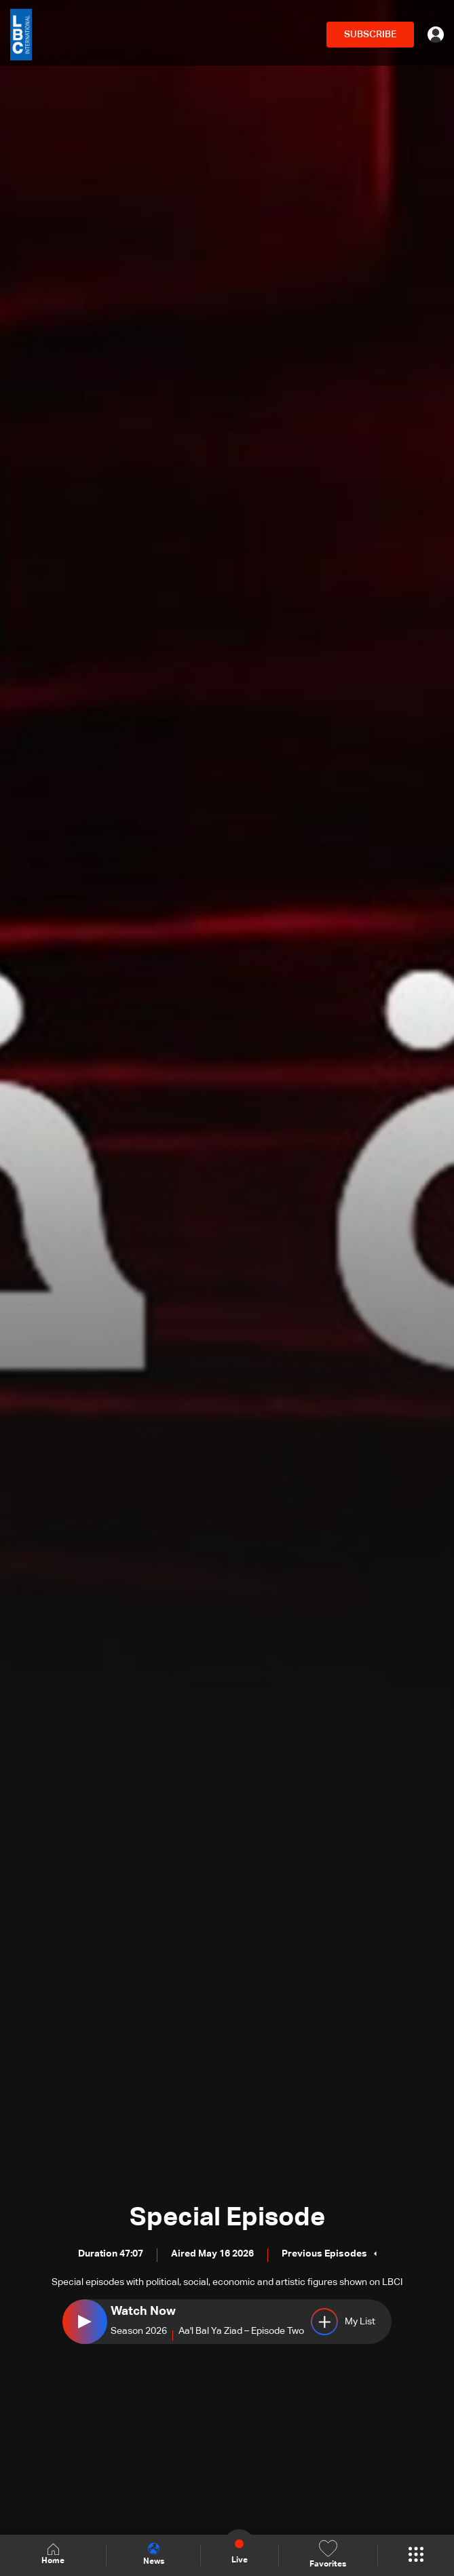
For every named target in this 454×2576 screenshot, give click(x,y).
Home (52, 2554)
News (153, 2554)
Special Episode (227, 2218)
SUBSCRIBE (370, 34)
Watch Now (143, 2311)
